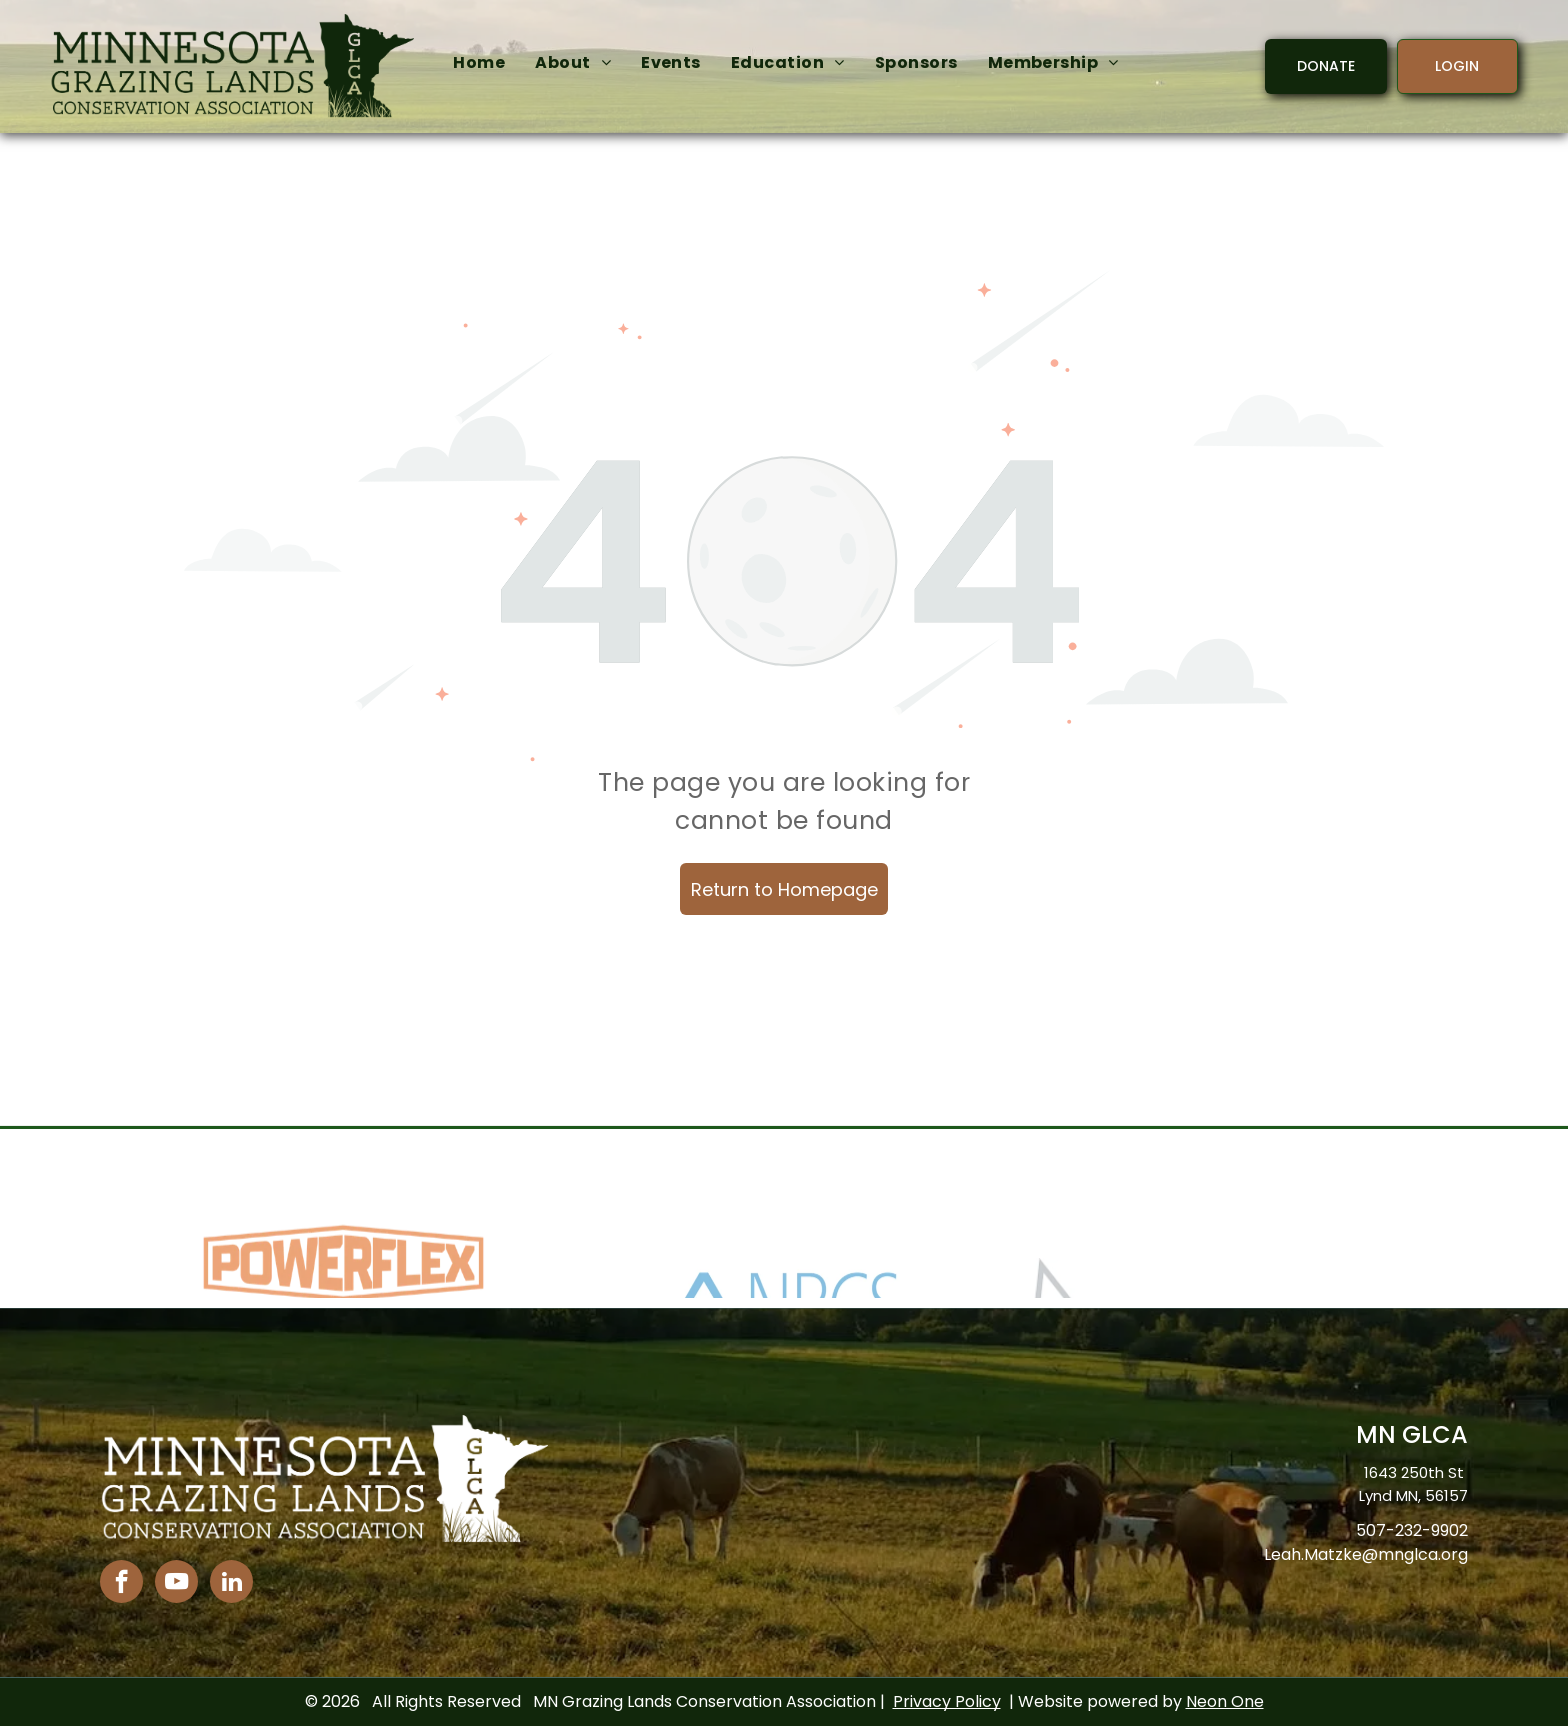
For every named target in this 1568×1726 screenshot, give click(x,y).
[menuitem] (479, 63)
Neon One (1225, 1701)
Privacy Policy (947, 1701)
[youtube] (176, 1584)
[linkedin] (231, 1584)
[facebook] (121, 1584)
